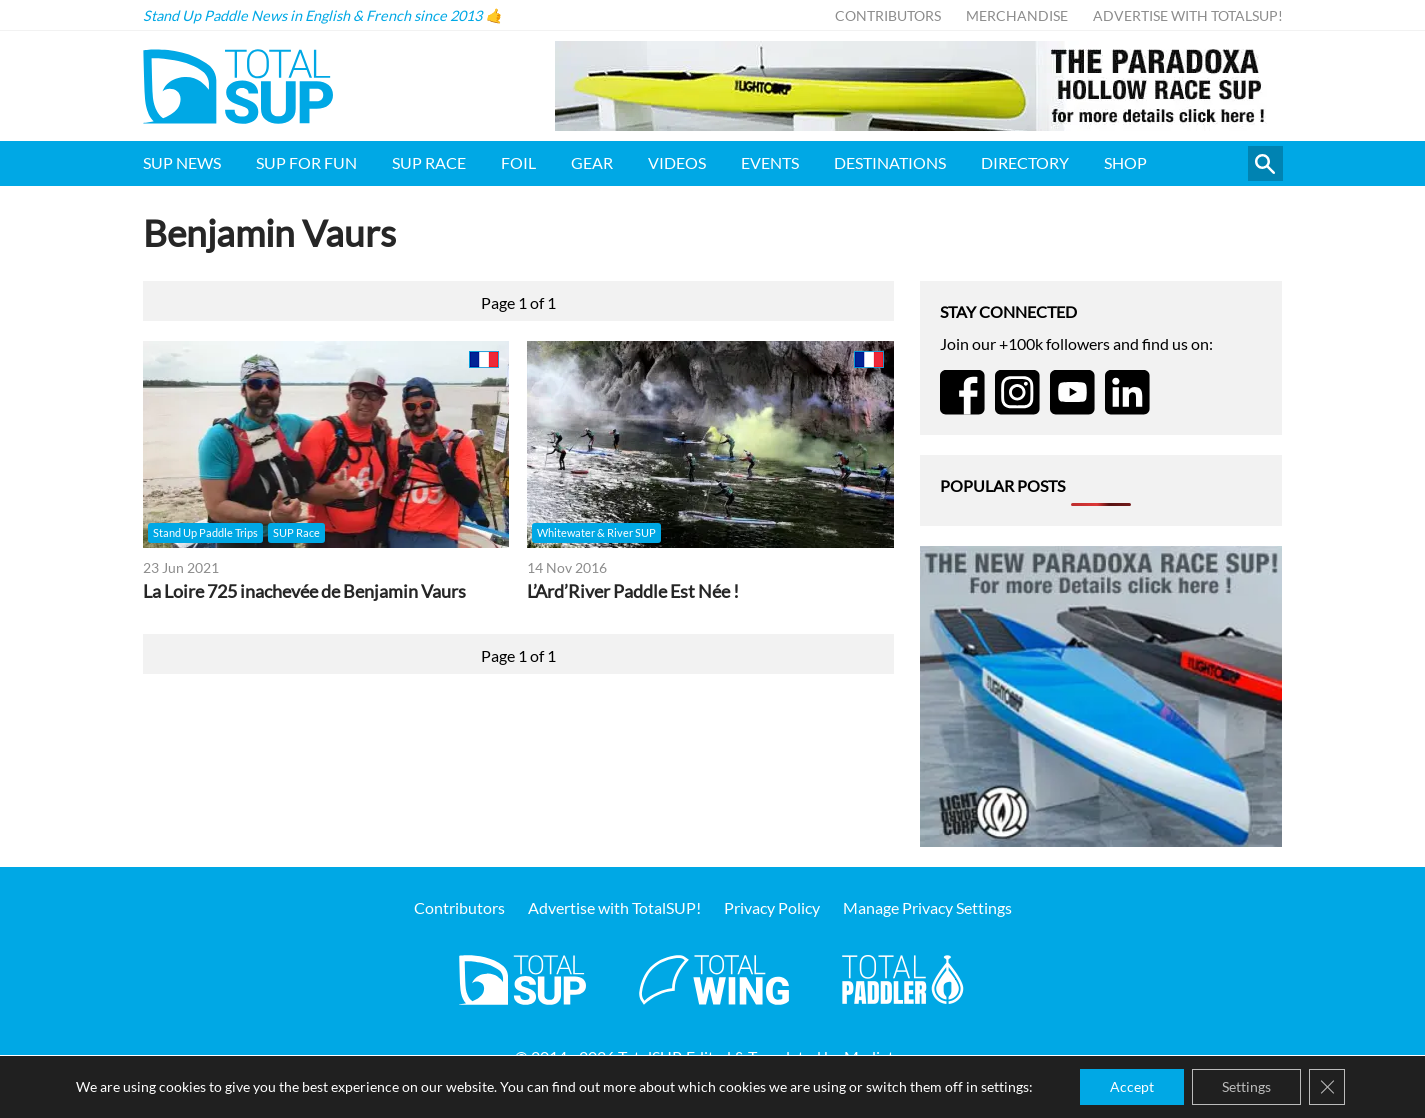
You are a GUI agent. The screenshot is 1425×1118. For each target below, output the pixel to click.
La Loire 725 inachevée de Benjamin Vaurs (304, 591)
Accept (1132, 1086)
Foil (518, 162)
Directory (1025, 162)
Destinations (890, 162)
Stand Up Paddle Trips (205, 532)
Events (770, 162)
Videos (677, 162)
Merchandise (1017, 15)
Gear (592, 162)
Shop (1125, 162)
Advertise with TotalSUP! (1188, 15)
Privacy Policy (772, 907)
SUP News (182, 162)
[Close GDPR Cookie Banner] (1327, 1087)
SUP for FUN (306, 162)
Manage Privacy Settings (927, 907)
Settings (1246, 1086)
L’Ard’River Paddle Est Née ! (633, 591)
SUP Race (429, 162)
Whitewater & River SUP (596, 532)
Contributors (888, 15)
